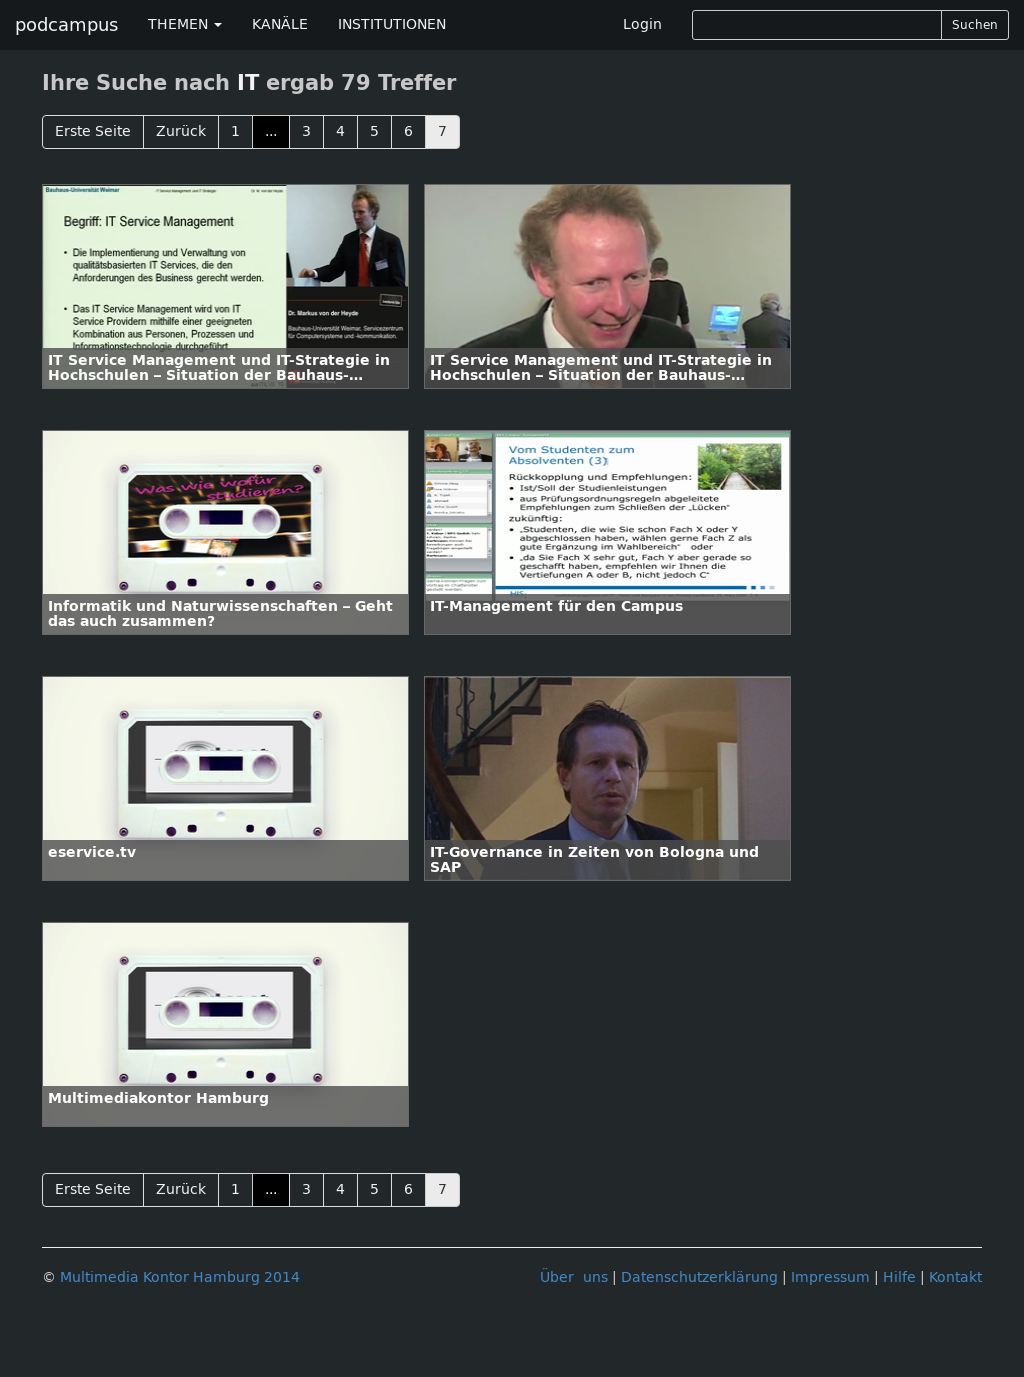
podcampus (66, 25)
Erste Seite (93, 131)
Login (642, 24)
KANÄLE (280, 24)
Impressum (830, 1277)
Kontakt (955, 1277)
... (271, 131)
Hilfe (899, 1277)
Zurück (181, 131)
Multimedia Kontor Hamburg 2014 (180, 1277)
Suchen (975, 25)
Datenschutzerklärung (699, 1277)
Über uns (574, 1277)
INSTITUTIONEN (392, 24)
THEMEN (185, 24)
